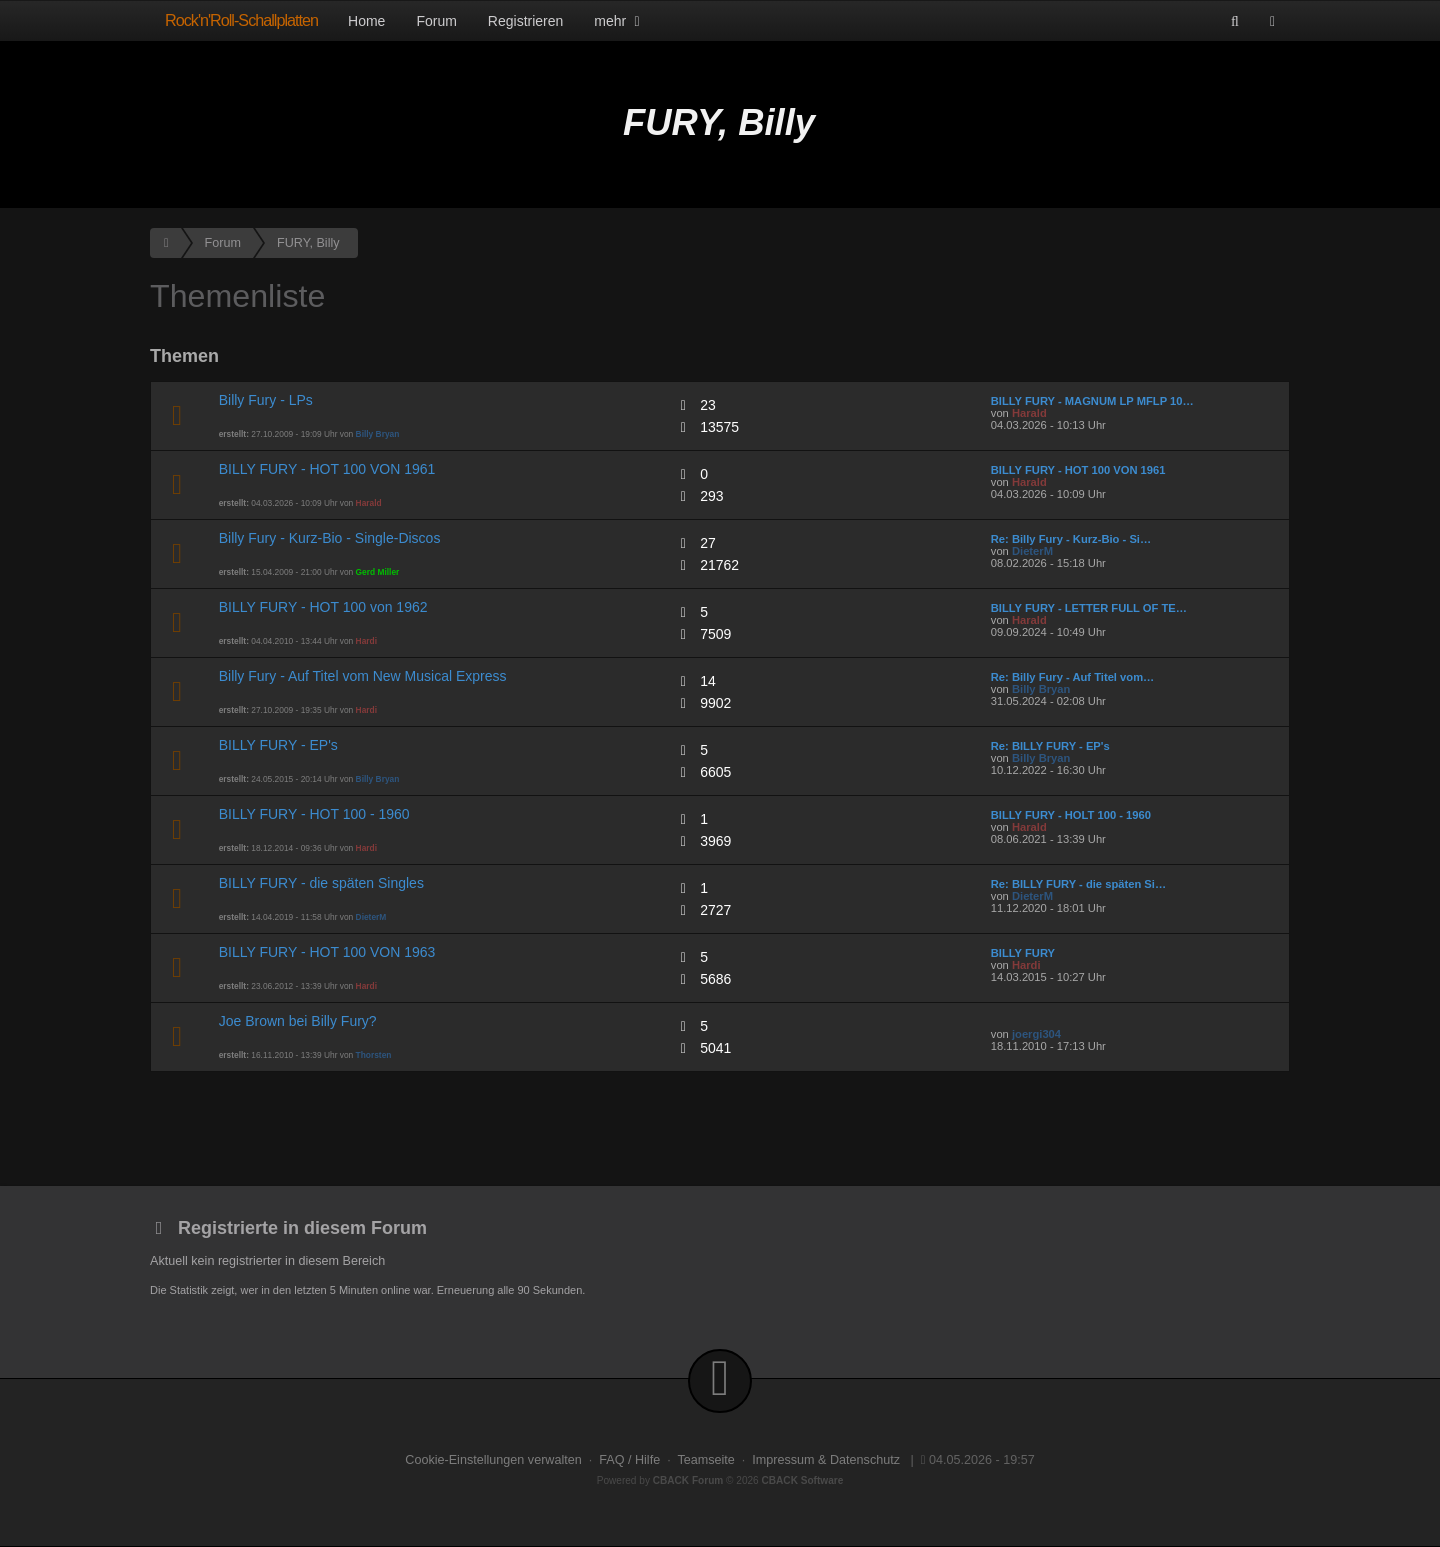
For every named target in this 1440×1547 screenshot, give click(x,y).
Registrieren (525, 21)
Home (366, 21)
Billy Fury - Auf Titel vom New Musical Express (363, 676)
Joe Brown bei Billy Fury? (298, 1021)
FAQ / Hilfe (629, 1460)
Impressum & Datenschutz (826, 1460)
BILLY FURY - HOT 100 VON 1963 (327, 952)
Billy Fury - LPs (266, 400)
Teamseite (705, 1460)
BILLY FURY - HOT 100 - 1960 (314, 814)
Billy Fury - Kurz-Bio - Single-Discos (330, 538)
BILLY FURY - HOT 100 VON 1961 (327, 469)
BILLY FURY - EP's (278, 745)
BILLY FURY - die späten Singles (321, 883)
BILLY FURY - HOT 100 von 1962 (323, 607)
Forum (436, 21)
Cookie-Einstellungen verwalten (493, 1460)
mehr (619, 21)
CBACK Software (803, 1480)
